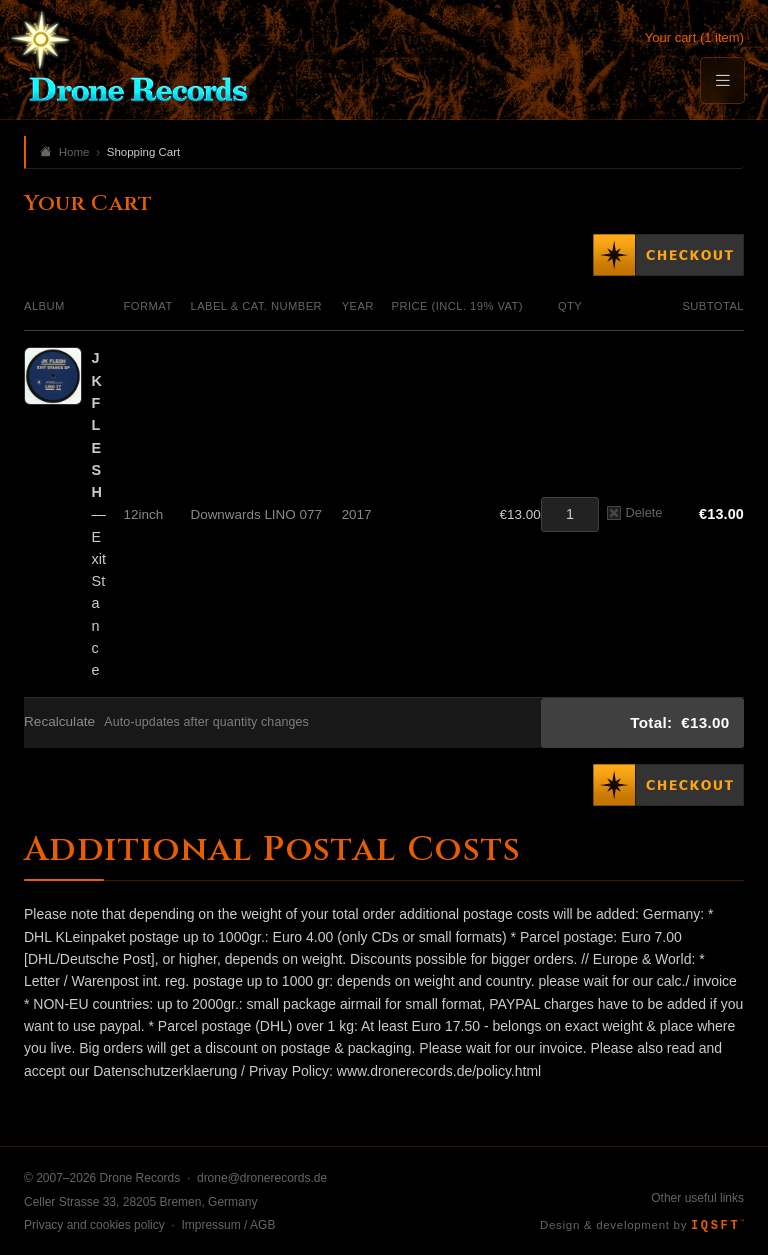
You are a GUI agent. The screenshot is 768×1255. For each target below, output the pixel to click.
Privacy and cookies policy (94, 1225)
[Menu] (722, 80)
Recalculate (59, 721)
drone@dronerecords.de (262, 1178)
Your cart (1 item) (694, 37)
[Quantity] (570, 514)
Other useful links (697, 1198)
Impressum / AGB (228, 1225)
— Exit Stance (99, 514)
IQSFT (717, 1226)
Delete (634, 512)
